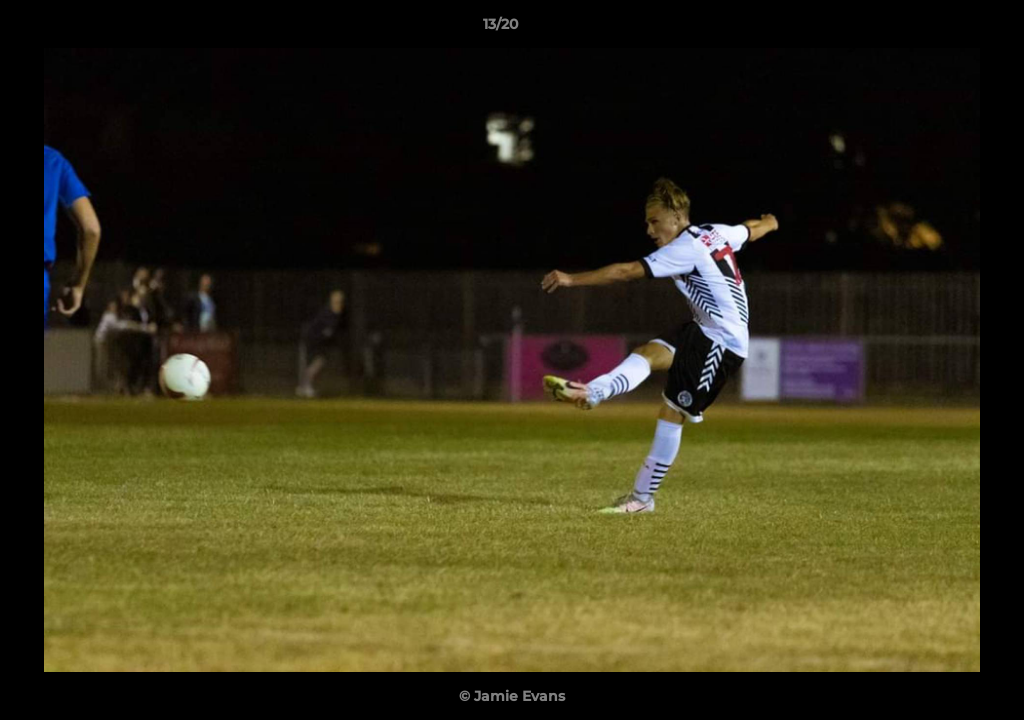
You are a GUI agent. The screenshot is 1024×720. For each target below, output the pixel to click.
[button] (940, 29)
